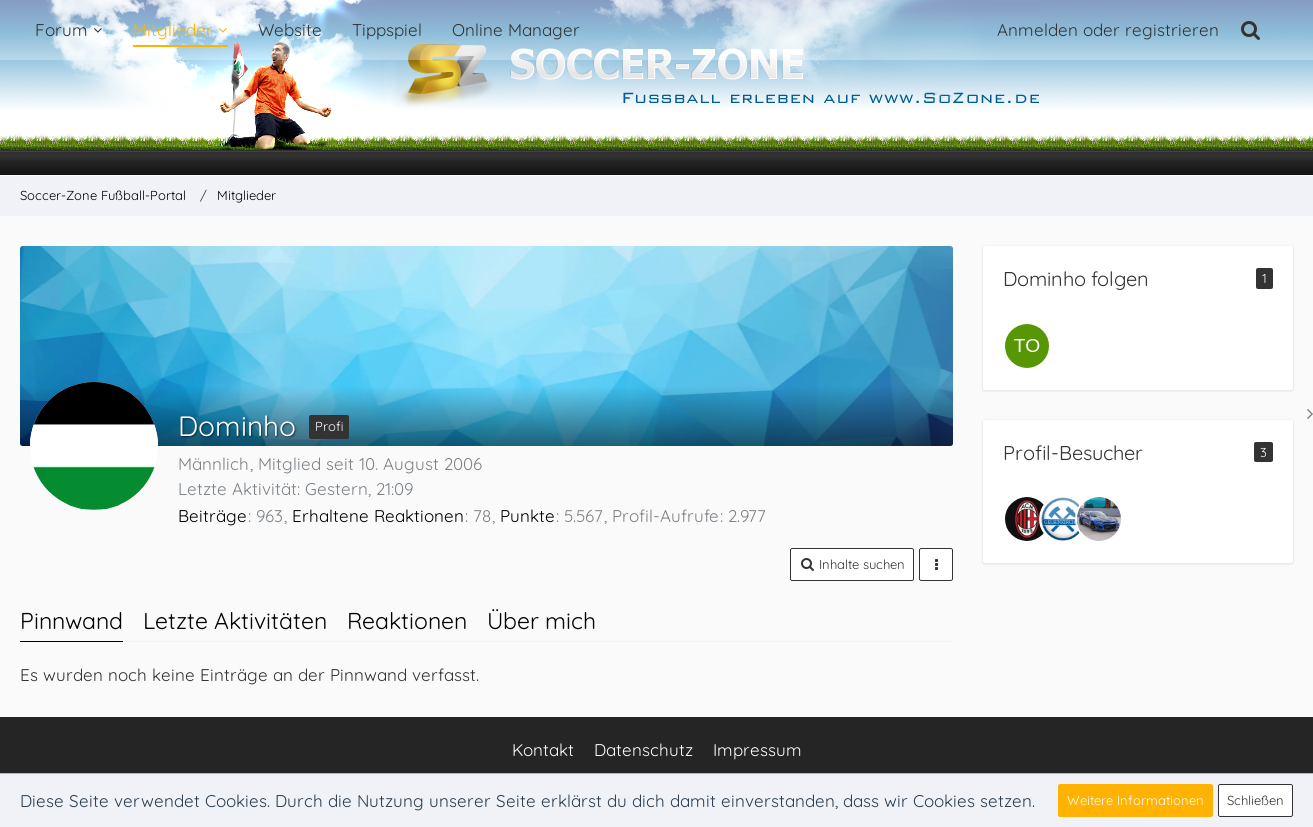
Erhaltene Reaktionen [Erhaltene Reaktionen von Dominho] (378, 515)
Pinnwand (71, 620)
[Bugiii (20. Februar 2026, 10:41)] (1063, 519)
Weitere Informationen (1135, 800)
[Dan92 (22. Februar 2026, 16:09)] (1027, 519)
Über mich (541, 620)
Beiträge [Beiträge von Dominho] (212, 515)
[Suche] (1251, 30)
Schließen (1255, 800)
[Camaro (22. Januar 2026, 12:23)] (1099, 519)
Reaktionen (407, 620)
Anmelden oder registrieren (1108, 29)
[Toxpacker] (1027, 346)
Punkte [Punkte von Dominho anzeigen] (527, 515)
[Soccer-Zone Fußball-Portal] (656, 88)
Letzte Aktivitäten (235, 620)
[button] (852, 564)
